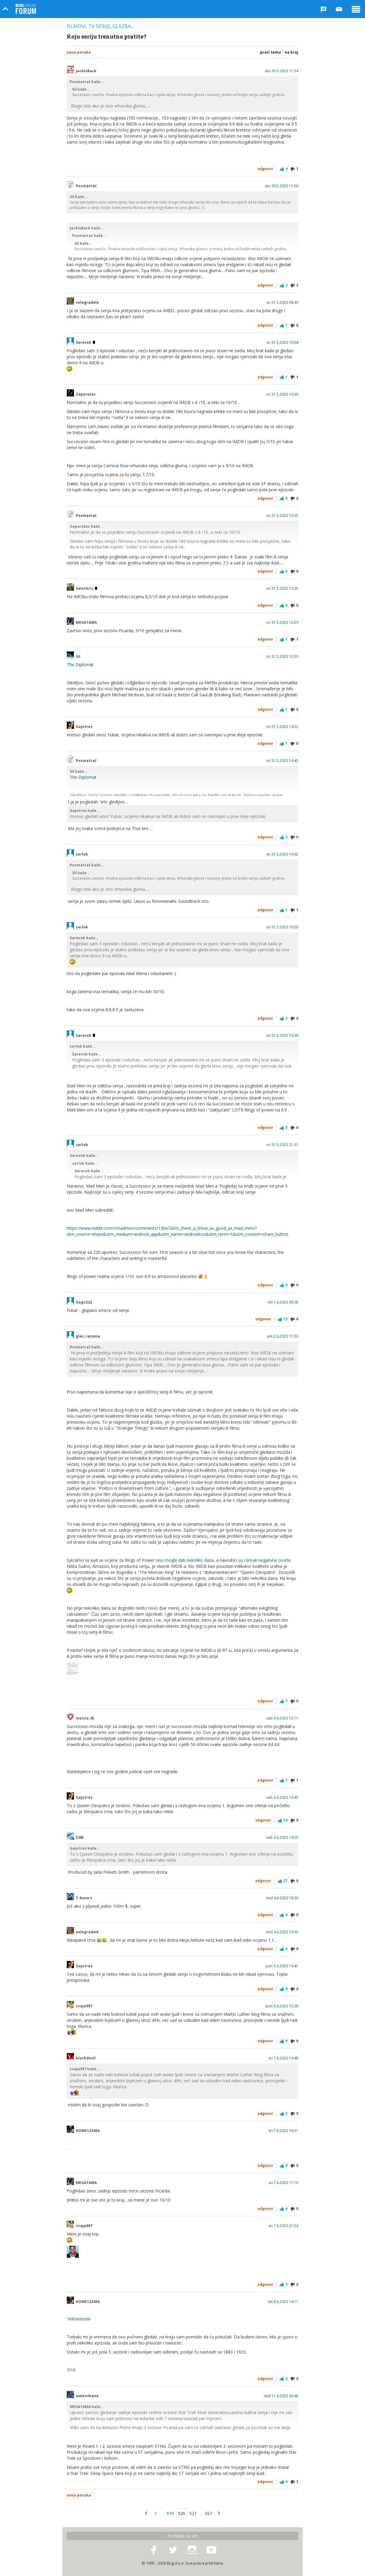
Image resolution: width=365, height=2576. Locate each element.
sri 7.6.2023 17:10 (283, 2183)
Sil (78, 656)
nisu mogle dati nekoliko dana (185, 1560)
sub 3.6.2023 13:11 (282, 1718)
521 (193, 2513)
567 (208, 2513)
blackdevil (86, 2058)
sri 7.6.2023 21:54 (283, 2226)
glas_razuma (88, 1336)
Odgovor (265, 168)
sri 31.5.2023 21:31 (282, 1145)
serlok (82, 854)
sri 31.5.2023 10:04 (282, 342)
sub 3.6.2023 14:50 (282, 1837)
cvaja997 (84, 2006)
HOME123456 (88, 2131)
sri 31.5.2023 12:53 (282, 622)
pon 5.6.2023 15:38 (282, 2006)
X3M (80, 1837)
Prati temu (270, 52)
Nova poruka (79, 52)
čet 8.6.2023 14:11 (283, 2302)
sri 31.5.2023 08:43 (282, 302)
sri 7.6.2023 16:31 (283, 2131)
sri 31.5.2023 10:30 (282, 394)
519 (170, 2513)
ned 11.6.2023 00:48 (281, 2396)
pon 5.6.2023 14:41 (282, 1966)
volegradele (87, 302)
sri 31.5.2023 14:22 (282, 727)
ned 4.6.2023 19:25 (282, 1932)
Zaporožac (86, 394)
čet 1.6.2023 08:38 (283, 1302)
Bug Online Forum (26, 9)
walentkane (87, 2396)
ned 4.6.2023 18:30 (282, 1898)
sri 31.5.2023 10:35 (282, 516)
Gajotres (84, 727)
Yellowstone (78, 2319)
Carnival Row (116, 465)
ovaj (97, 2105)
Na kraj (291, 52)
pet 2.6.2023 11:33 (282, 1336)
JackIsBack (86, 71)
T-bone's (84, 1898)
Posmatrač (86, 186)
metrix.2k (85, 1718)
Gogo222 (84, 1302)
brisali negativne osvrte (268, 1560)
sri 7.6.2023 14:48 (283, 2058)
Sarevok (85, 342)
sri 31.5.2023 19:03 (282, 927)
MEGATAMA (86, 622)
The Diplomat (80, 664)
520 (181, 2513)
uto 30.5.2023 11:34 (281, 71)
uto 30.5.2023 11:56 (281, 186)
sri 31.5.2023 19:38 (282, 1035)
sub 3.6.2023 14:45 (282, 1797)
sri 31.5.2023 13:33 (282, 656)
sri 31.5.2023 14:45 (282, 761)
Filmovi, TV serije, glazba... (100, 26)
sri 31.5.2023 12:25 (282, 588)
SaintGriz (86, 588)
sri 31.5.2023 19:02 (282, 854)
